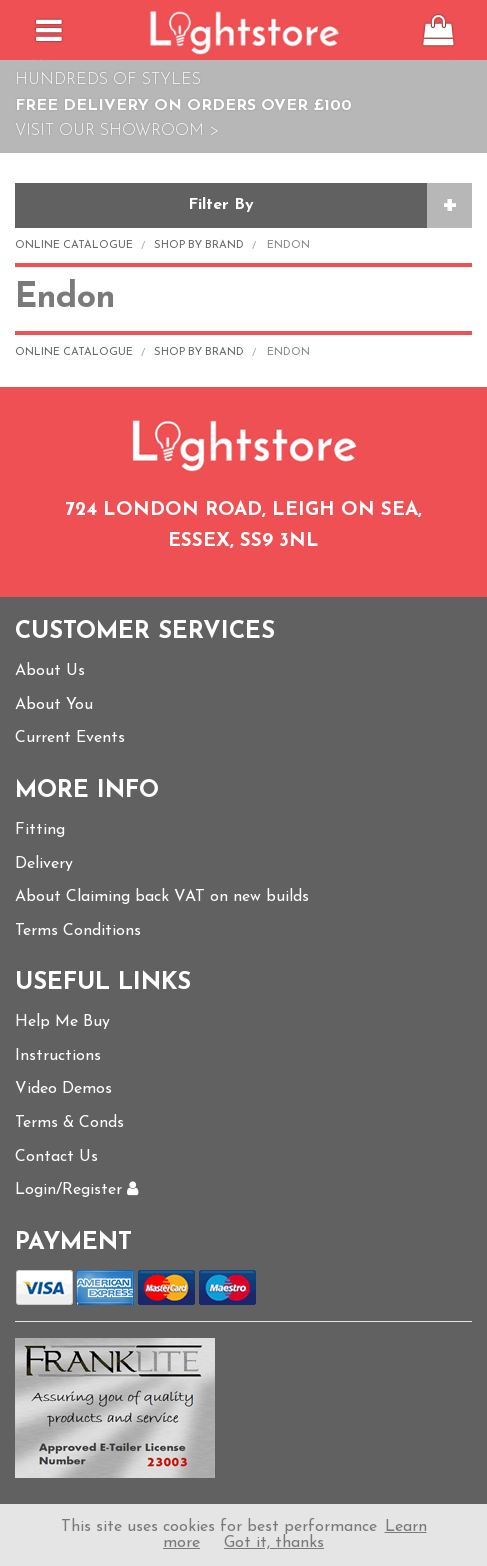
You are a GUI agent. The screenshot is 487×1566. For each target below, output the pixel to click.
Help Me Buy (62, 1022)
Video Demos (63, 1089)
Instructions (58, 1056)
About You (54, 705)
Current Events (70, 738)
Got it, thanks (274, 1543)
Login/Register (76, 1190)
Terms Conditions (78, 931)
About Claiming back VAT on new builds (162, 897)
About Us (50, 671)
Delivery (44, 864)
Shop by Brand (199, 245)
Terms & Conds (69, 1123)
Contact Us (56, 1157)
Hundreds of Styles (108, 80)
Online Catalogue (74, 245)
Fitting (40, 830)
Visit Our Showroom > (117, 131)
